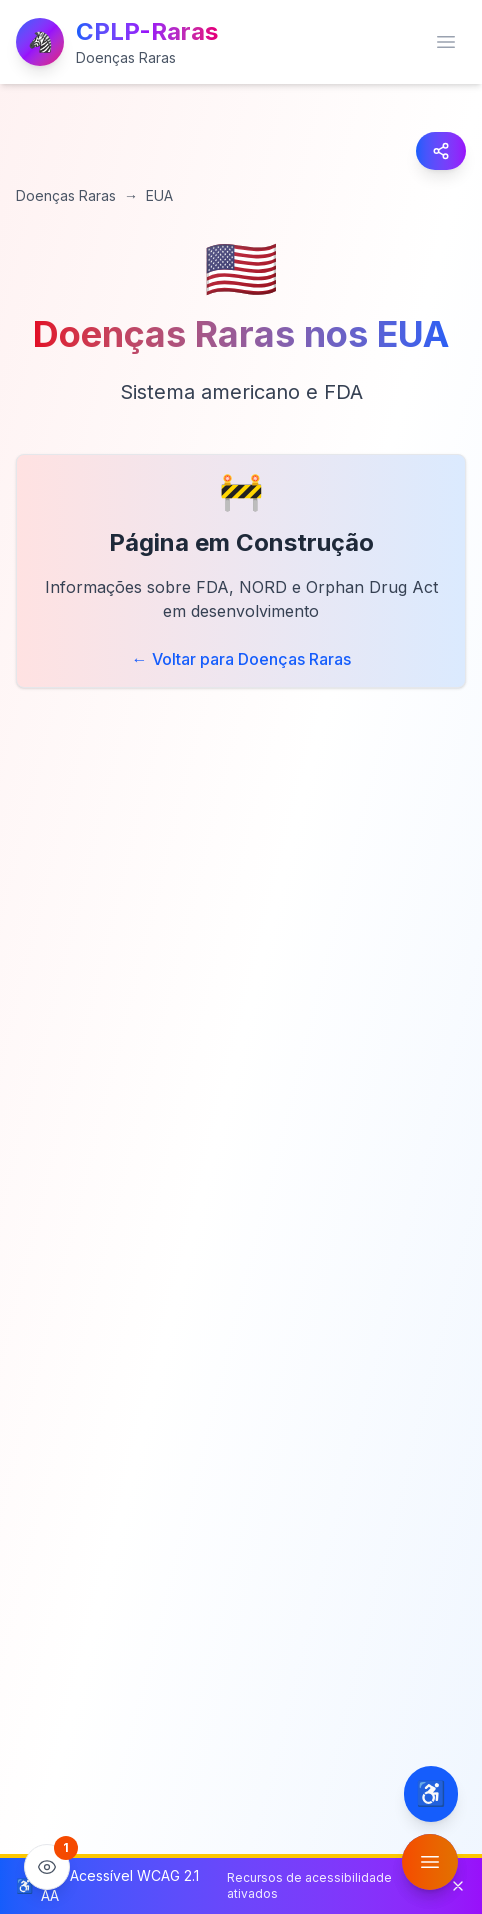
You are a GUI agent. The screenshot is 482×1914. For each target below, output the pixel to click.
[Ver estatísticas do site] (47, 1867)
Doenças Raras (66, 195)
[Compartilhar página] (441, 151)
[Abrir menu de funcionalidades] (430, 1862)
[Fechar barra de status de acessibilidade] (458, 1886)
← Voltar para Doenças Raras (241, 659)
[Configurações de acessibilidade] (431, 1794)
